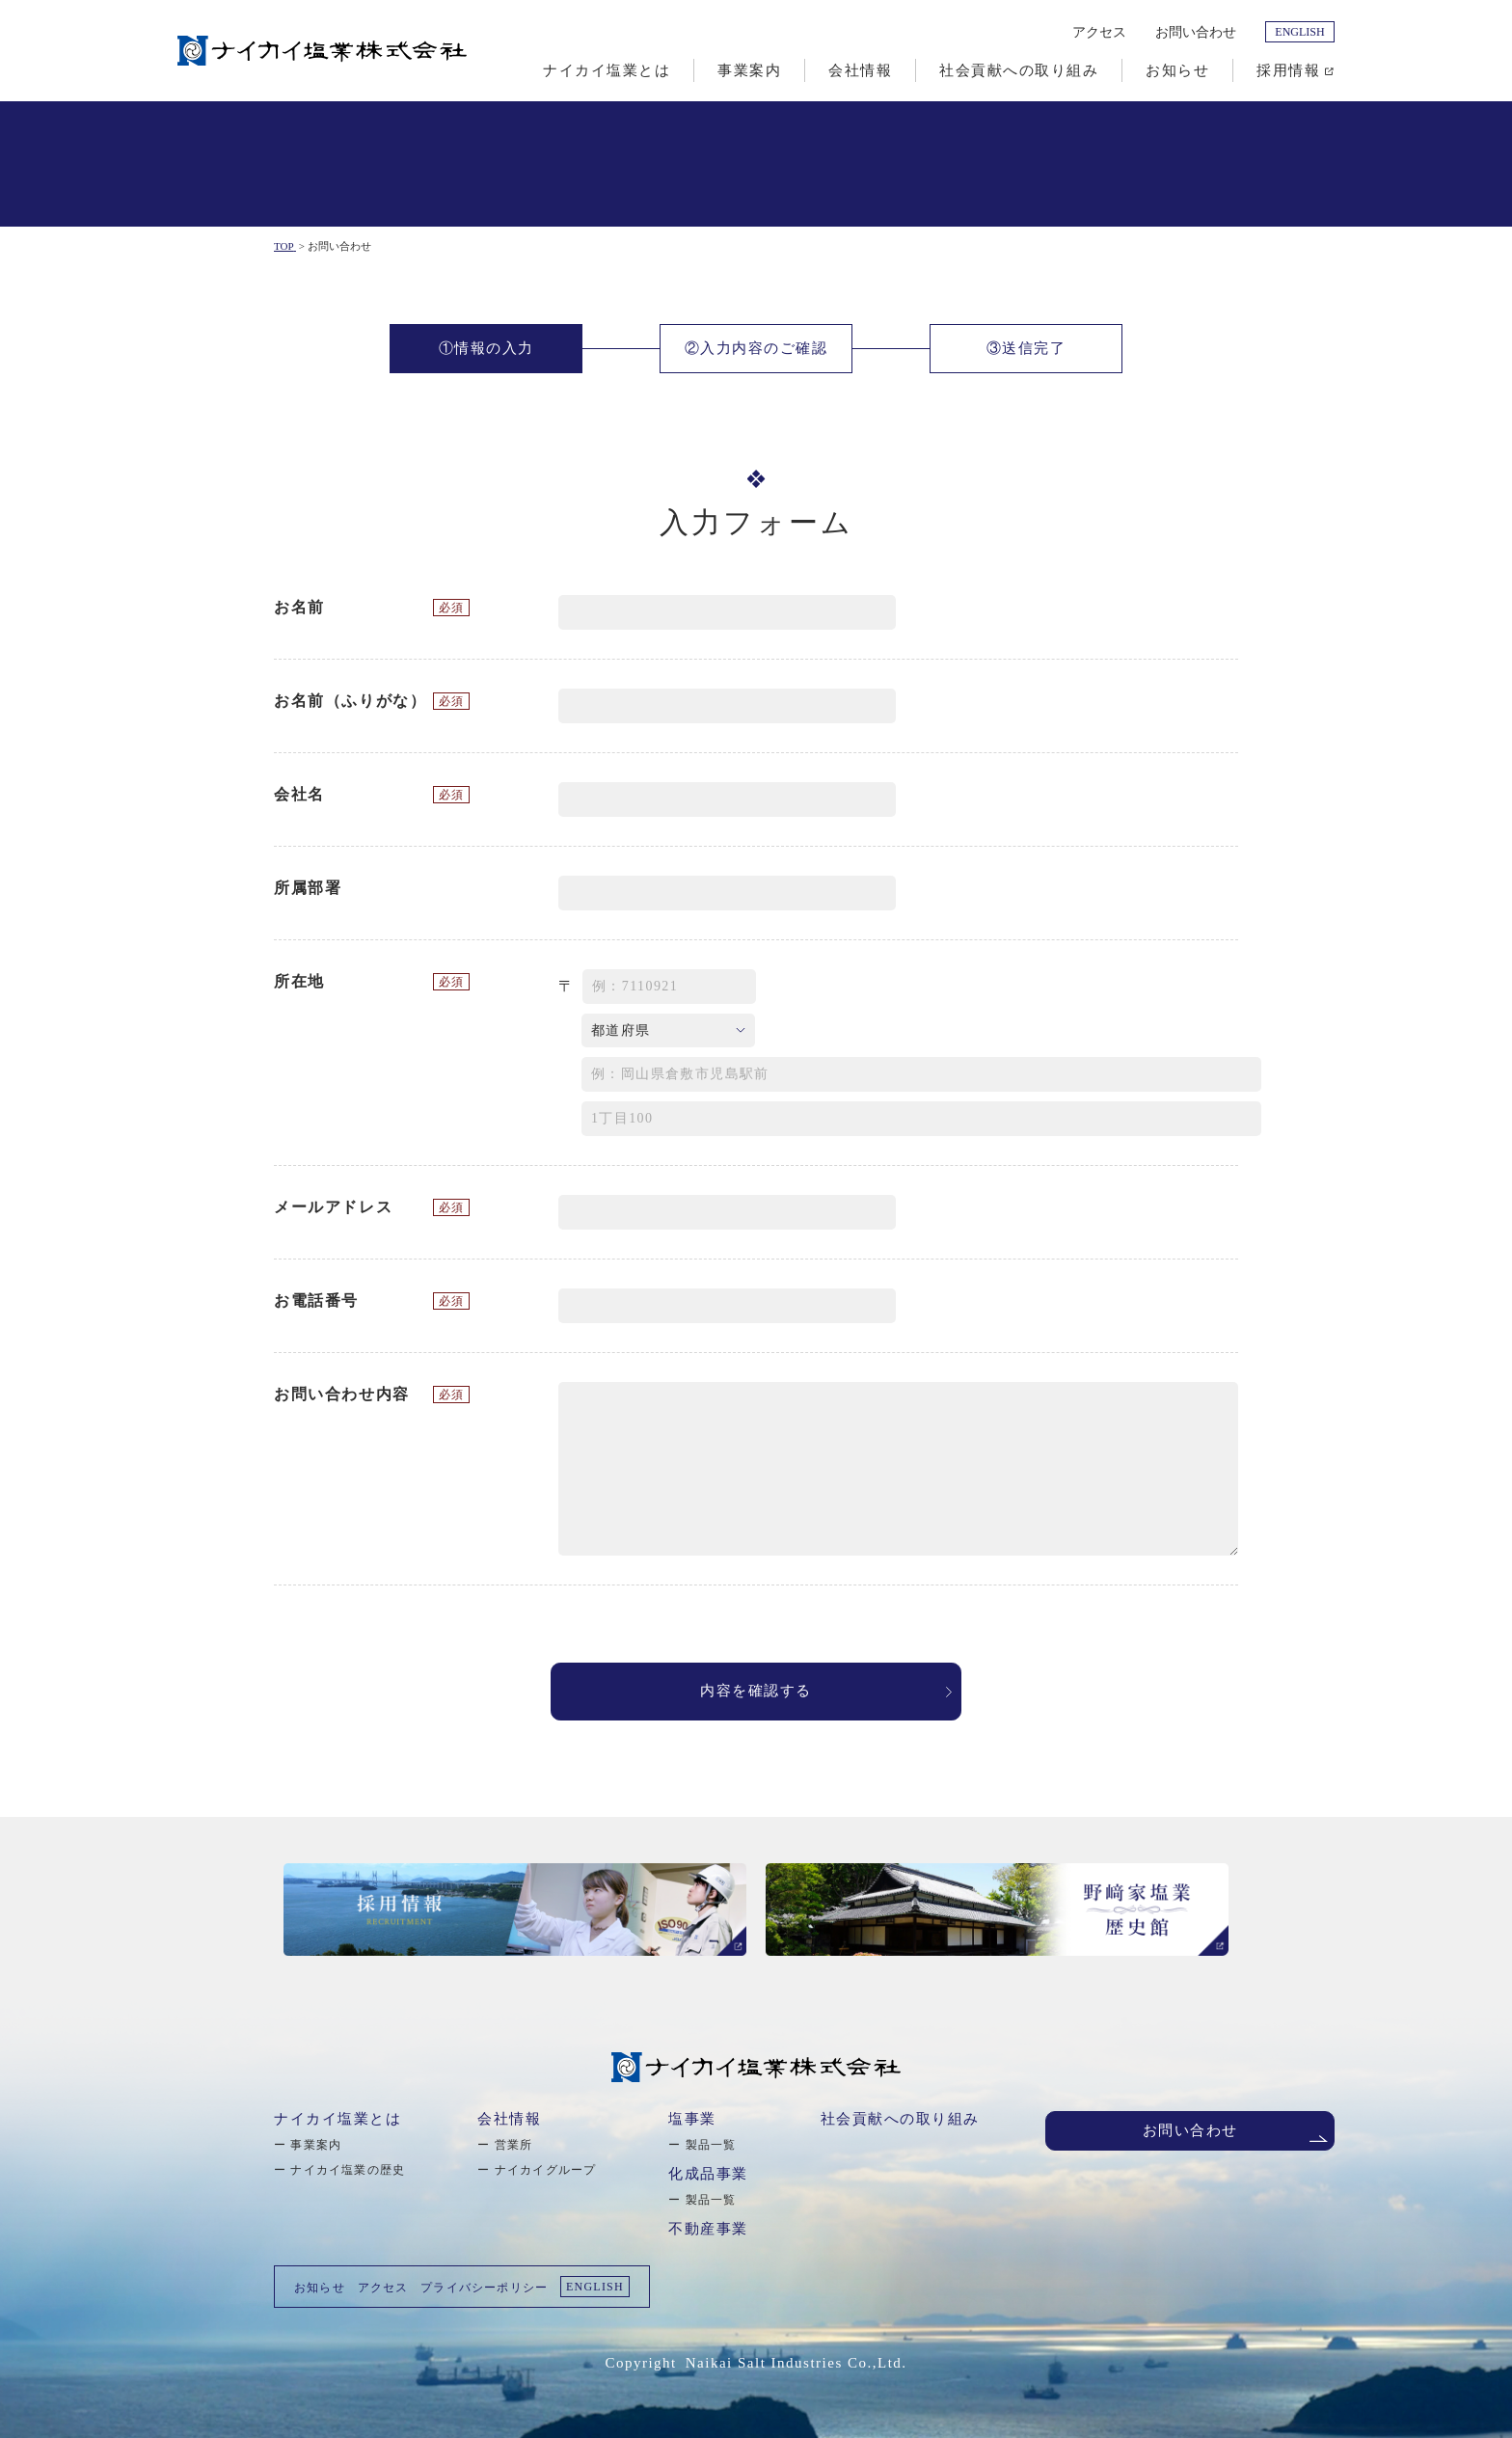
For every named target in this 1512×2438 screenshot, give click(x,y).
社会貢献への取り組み (900, 2118)
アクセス (1099, 32)
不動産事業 (708, 2228)
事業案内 (315, 2145)
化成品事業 (708, 2173)
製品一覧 (711, 2145)
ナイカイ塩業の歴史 (347, 2170)
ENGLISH (1299, 32)
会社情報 (509, 2118)
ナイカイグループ (546, 2170)
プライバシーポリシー (484, 2287)
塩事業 (692, 2118)
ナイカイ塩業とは (337, 2118)
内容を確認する (756, 1691)
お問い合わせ (1195, 32)
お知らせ (319, 2287)
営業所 (514, 2145)
